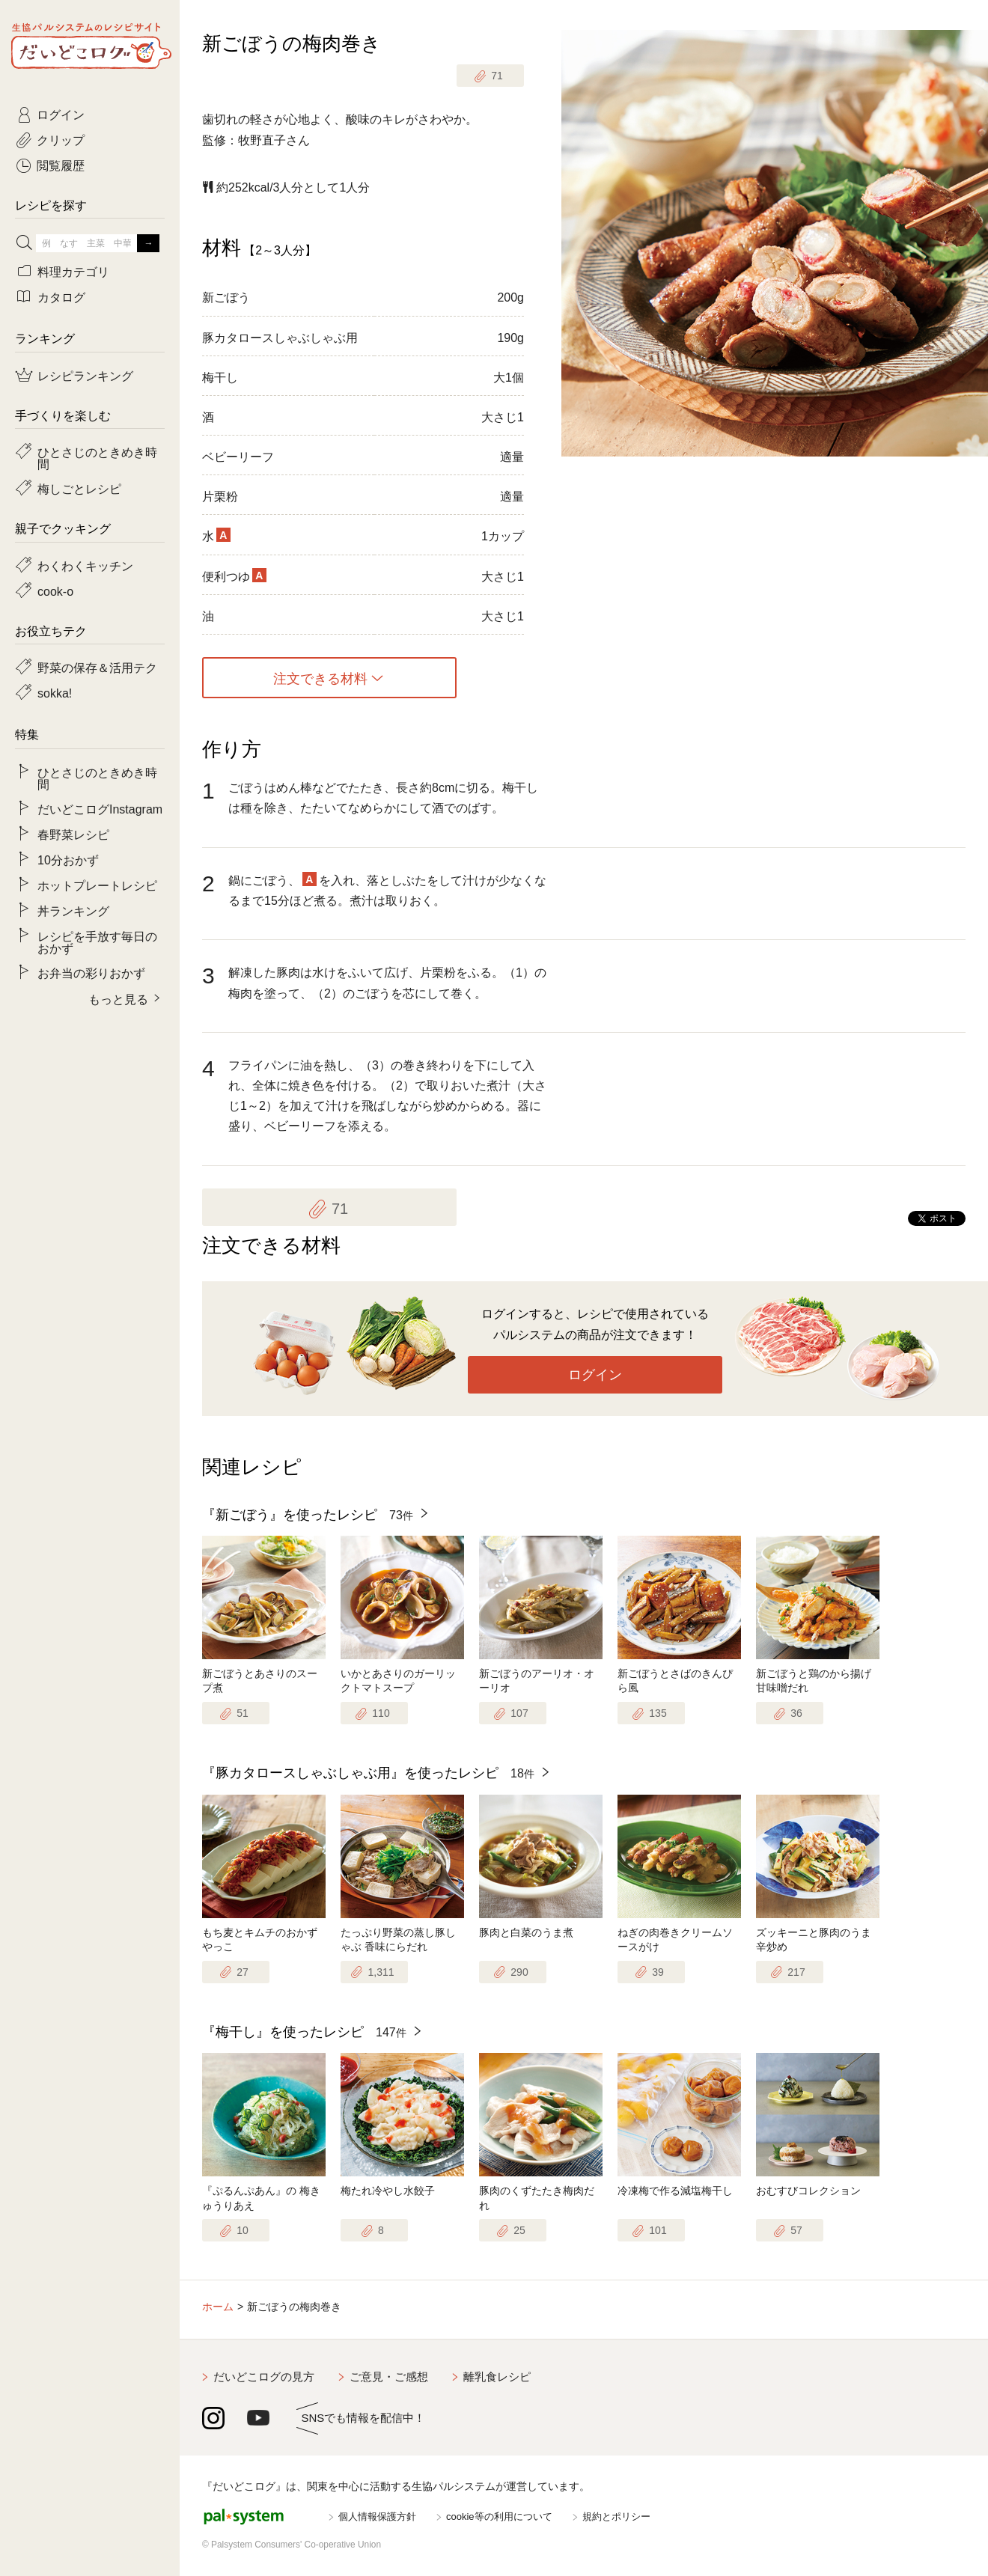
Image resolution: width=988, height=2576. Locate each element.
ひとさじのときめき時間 (97, 457)
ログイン (595, 1374)
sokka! (54, 692)
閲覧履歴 (61, 165)
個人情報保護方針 (377, 2516)
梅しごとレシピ (79, 488)
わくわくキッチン (85, 565)
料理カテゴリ (73, 271)
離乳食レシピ (497, 2376)
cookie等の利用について (499, 2516)
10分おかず (68, 859)
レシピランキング (85, 375)
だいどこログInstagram (99, 808)
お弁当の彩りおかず (91, 972)
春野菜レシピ (73, 834)
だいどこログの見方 (263, 2376)
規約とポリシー (616, 2516)
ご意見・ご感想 (389, 2376)
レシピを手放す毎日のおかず (97, 941)
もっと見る (118, 998)
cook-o (55, 590)
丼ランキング (73, 910)
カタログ (61, 296)
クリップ (61, 139)
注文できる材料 (320, 678)
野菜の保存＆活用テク (97, 667)
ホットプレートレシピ (97, 885)
